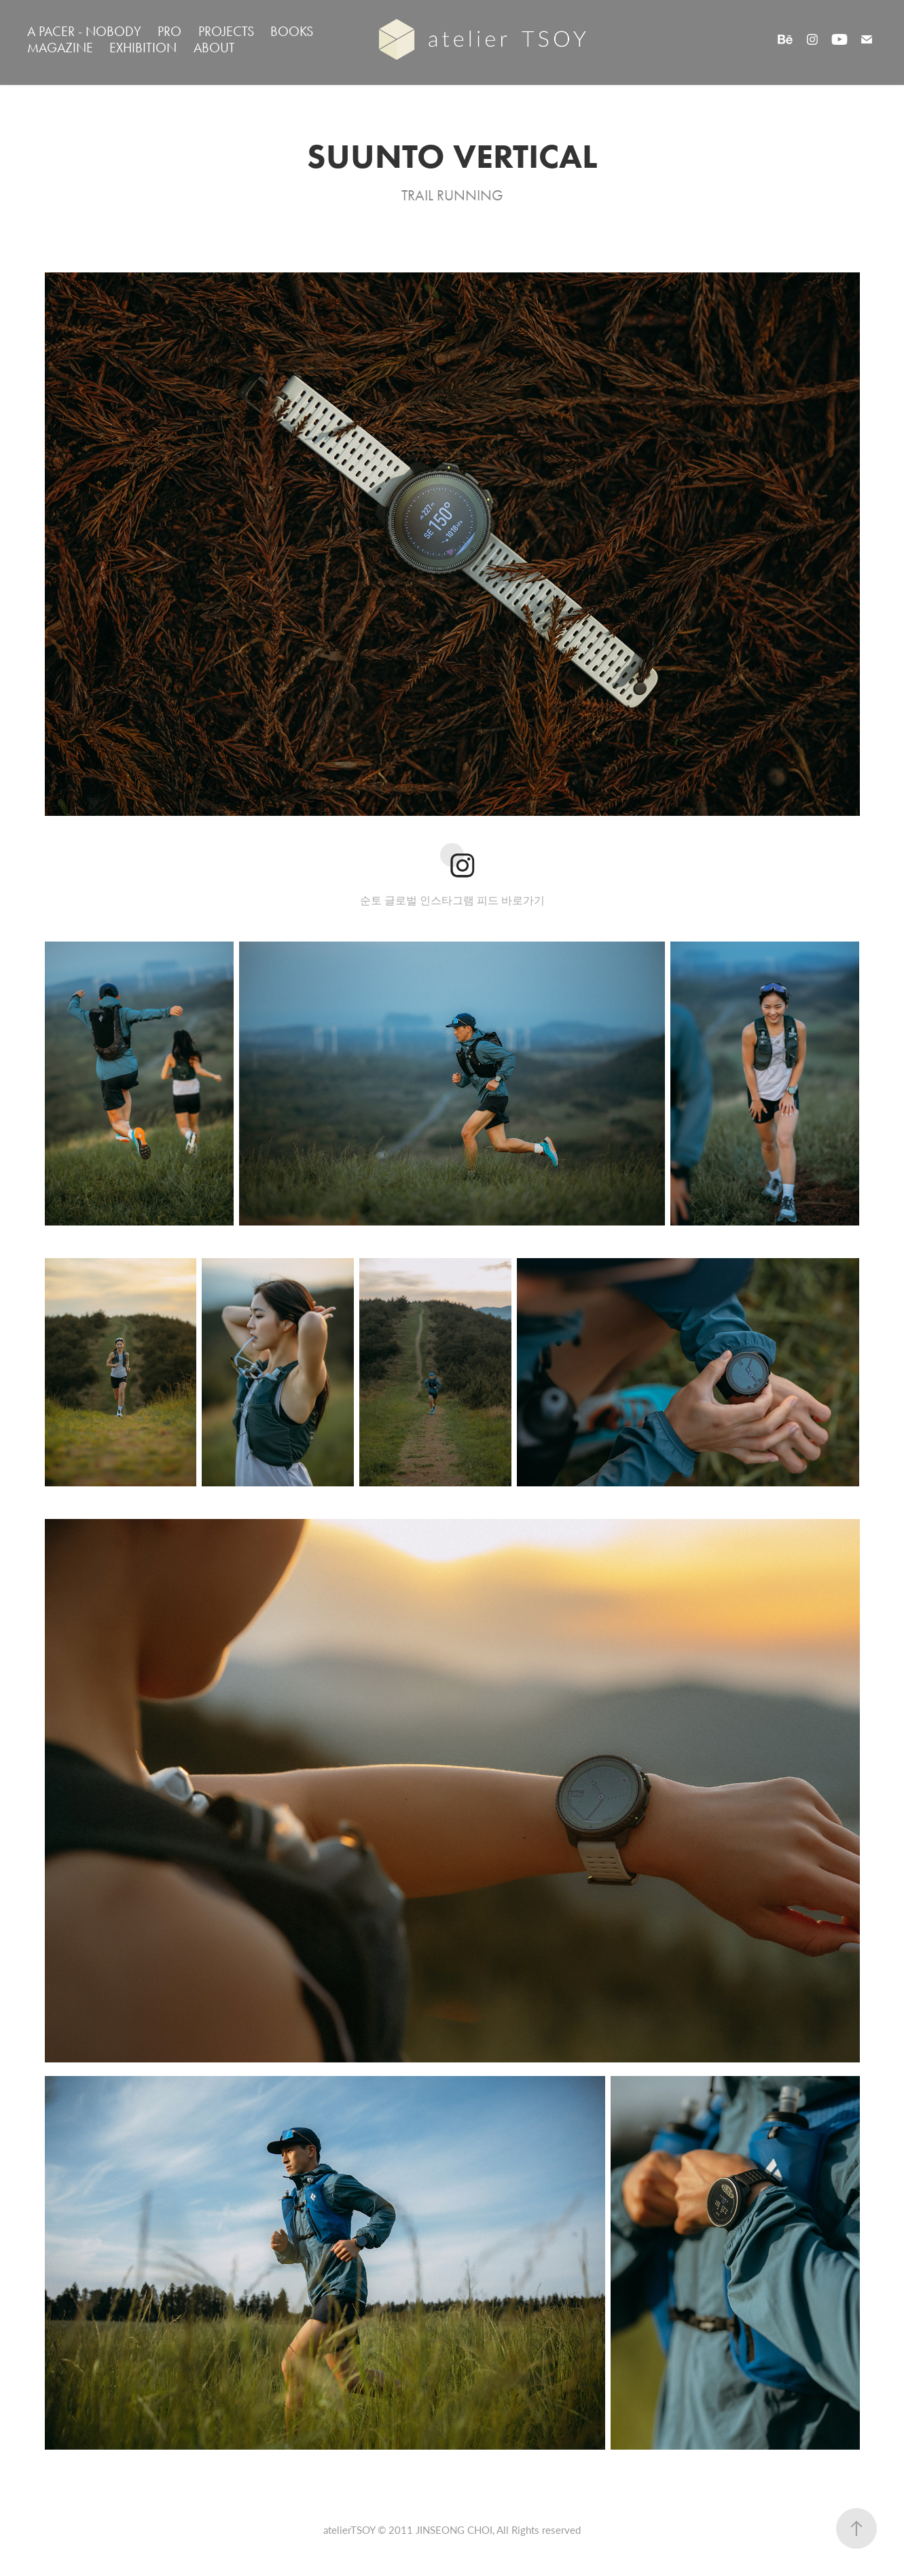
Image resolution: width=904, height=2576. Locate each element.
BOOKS (291, 31)
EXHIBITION (143, 47)
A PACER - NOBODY (84, 31)
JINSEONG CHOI (454, 2530)
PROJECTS (226, 31)
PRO (169, 31)
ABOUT (214, 47)
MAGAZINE (60, 47)
